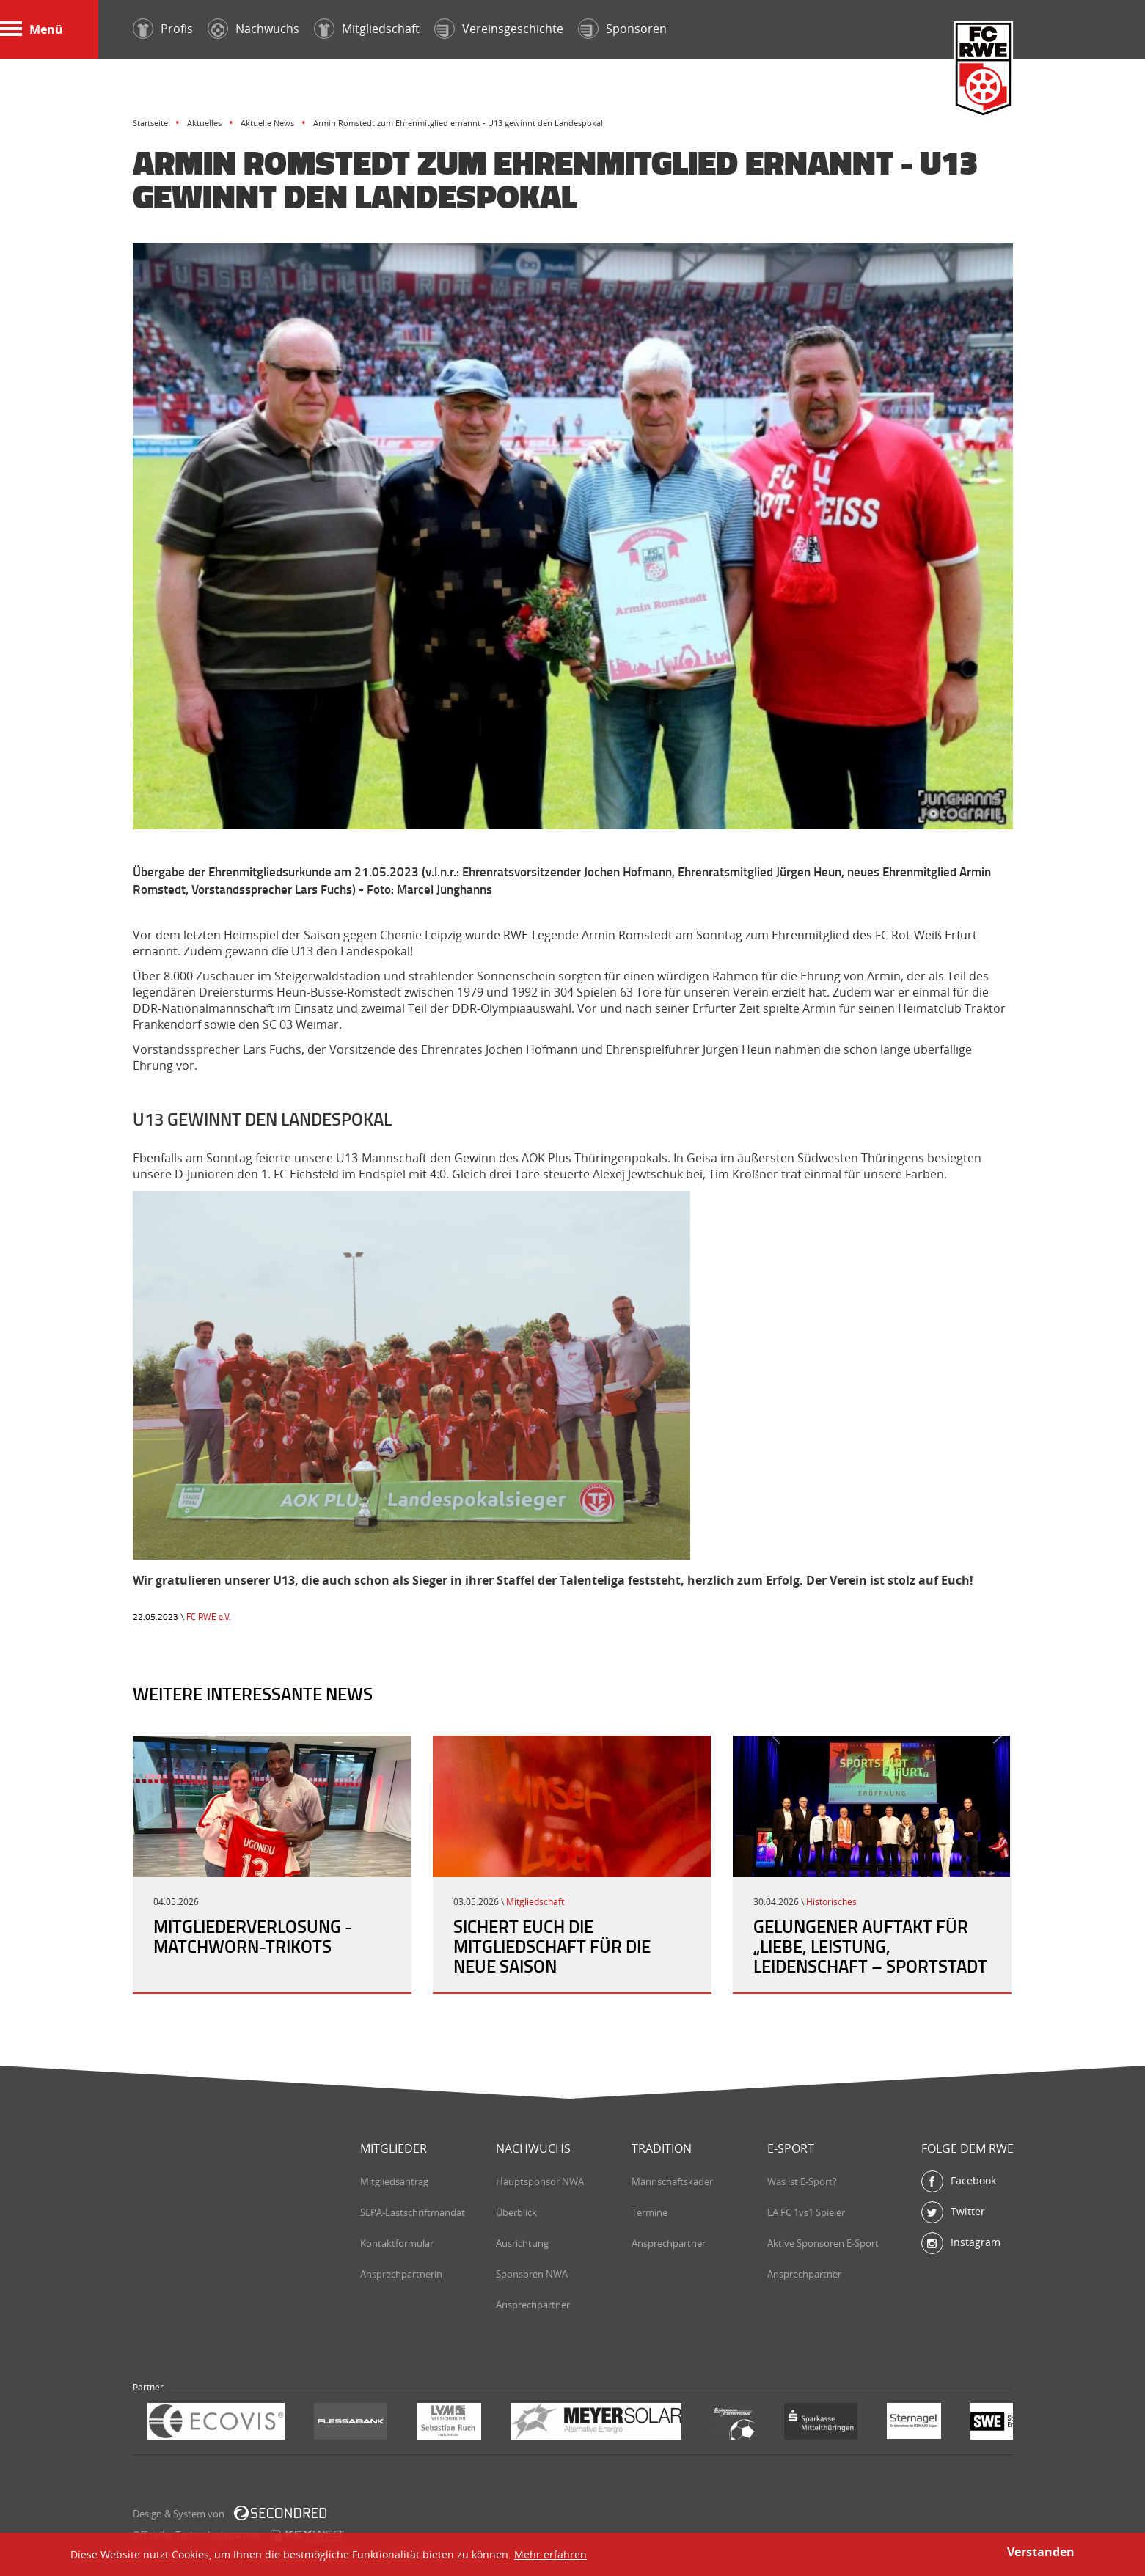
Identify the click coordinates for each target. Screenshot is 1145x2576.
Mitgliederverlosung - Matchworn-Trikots (252, 1936)
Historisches (831, 1902)
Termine (649, 2212)
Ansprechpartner (533, 2304)
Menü (31, 29)
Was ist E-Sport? (802, 2181)
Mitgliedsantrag (394, 2181)
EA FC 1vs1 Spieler (806, 2212)
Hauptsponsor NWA (540, 2181)
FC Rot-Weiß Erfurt (983, 71)
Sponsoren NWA (532, 2273)
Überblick (516, 2212)
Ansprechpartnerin (401, 2273)
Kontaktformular (397, 2243)
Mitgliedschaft (535, 1902)
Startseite (150, 122)
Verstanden (1041, 2552)
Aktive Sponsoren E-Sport (823, 2243)
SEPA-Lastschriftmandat (412, 2212)
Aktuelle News (267, 122)
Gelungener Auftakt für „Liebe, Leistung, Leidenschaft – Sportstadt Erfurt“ (870, 1956)
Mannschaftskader (672, 2181)
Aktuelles (204, 122)
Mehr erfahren (550, 2554)
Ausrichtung (522, 2243)
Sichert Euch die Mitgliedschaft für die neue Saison (552, 1946)
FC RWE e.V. (208, 1616)
